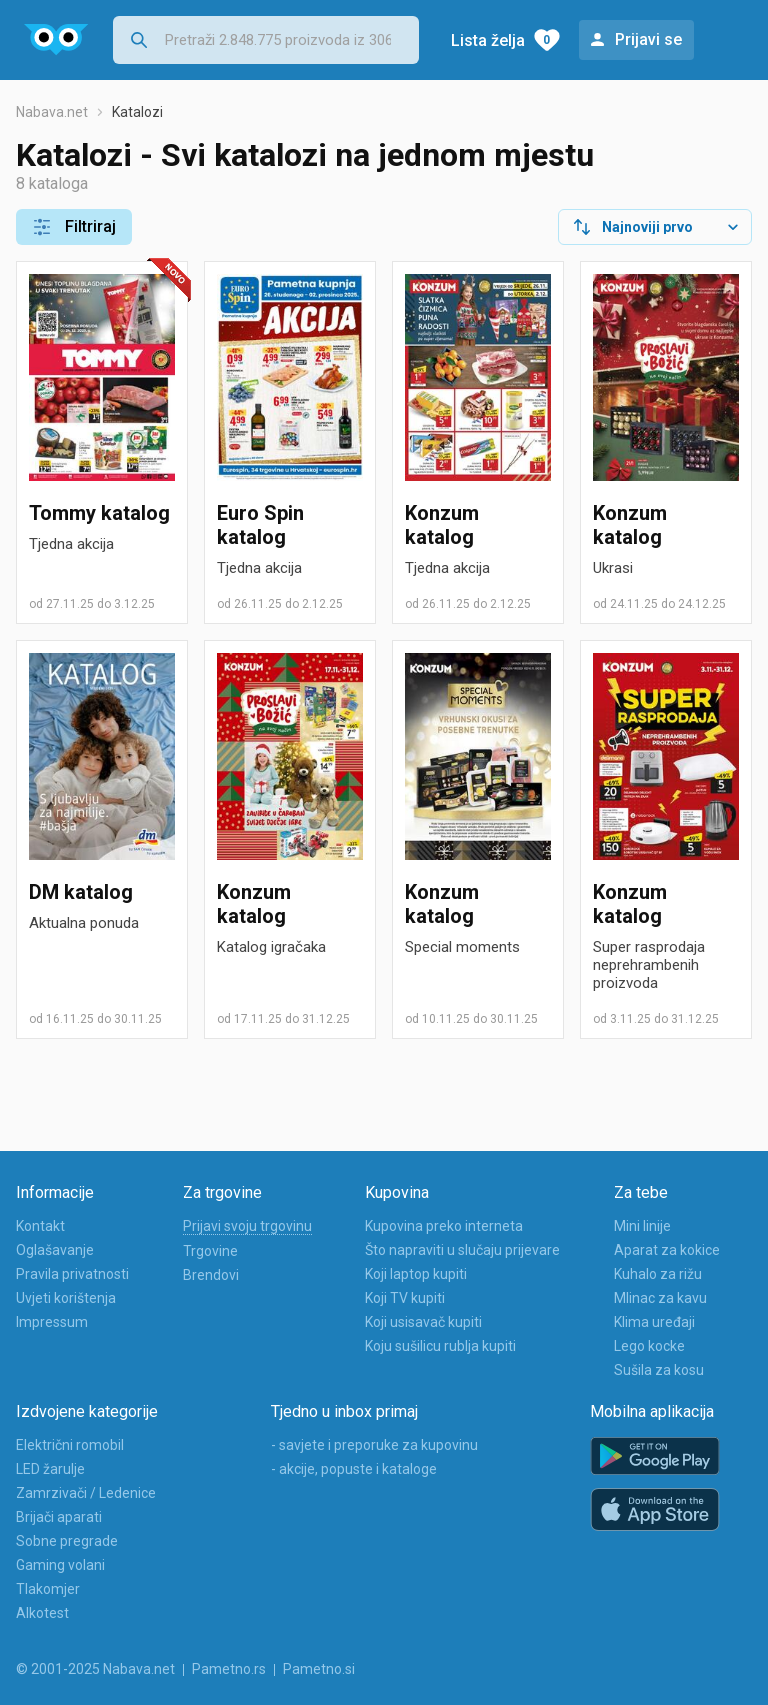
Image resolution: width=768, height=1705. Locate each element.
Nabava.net (52, 112)
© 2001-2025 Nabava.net (95, 1669)
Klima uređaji (654, 1322)
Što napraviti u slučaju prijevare (462, 1250)
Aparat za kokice (667, 1250)
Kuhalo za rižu (658, 1274)
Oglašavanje (55, 1250)
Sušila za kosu (659, 1370)
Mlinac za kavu (660, 1298)
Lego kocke (649, 1346)
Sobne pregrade (67, 1541)
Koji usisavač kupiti (423, 1322)
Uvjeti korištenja (66, 1298)
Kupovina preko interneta (444, 1226)
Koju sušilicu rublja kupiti (440, 1346)
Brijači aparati (59, 1517)
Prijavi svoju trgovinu (247, 1226)
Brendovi (211, 1275)
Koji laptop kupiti (416, 1274)
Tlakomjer (48, 1589)
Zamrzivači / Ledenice (86, 1493)
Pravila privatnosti (72, 1274)
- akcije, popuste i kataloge (354, 1469)
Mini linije (642, 1226)
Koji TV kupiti (405, 1298)
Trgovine (210, 1251)
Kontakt (40, 1226)
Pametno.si (319, 1669)
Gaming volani (60, 1565)
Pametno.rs (229, 1669)
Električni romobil (70, 1445)
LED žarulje (50, 1469)
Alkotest (42, 1613)
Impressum (52, 1322)
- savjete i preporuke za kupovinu (374, 1445)
